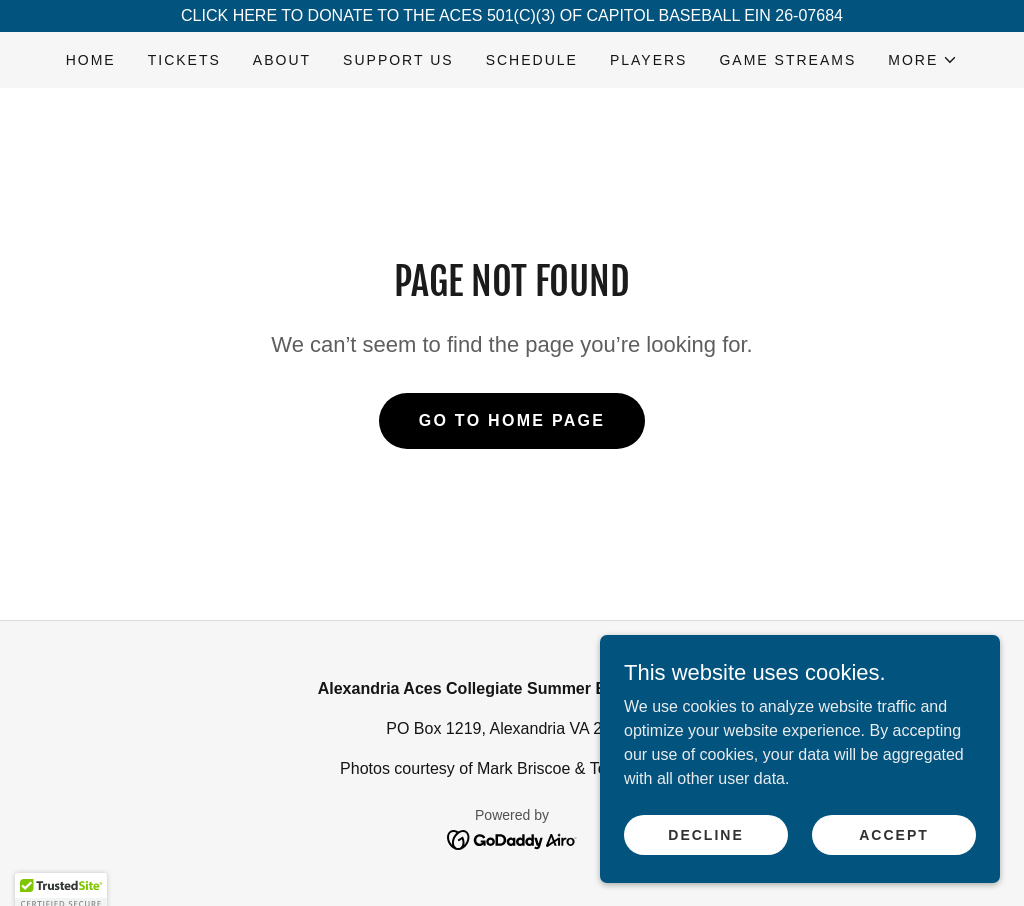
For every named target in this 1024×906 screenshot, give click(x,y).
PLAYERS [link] (649, 60)
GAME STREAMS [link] (787, 60)
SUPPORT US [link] (398, 60)
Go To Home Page (512, 420)
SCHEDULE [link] (532, 60)
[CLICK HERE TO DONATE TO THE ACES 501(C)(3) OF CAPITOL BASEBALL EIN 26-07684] (512, 16)
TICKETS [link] (184, 60)
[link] (512, 838)
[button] (923, 60)
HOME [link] (91, 60)
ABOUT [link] (282, 60)
